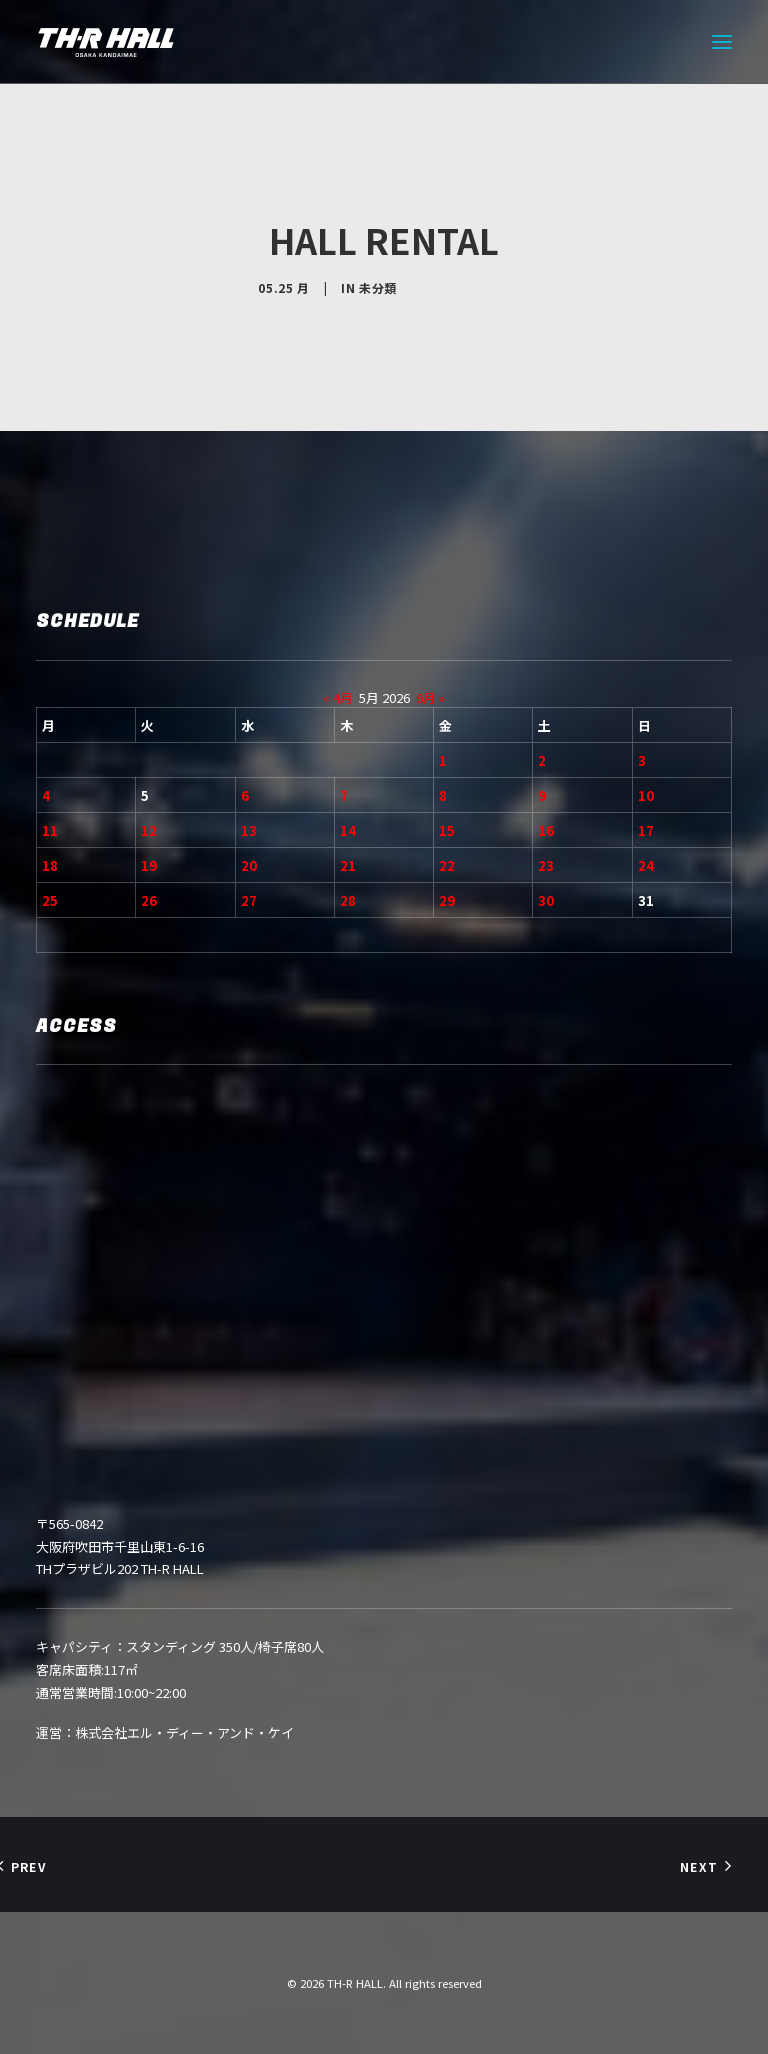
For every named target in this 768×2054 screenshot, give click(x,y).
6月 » (430, 697)
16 (546, 830)
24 (646, 865)
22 (447, 865)
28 (348, 900)
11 (50, 830)
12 (149, 830)
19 (149, 865)
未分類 (378, 287)
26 (149, 900)
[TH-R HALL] (106, 42)
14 (348, 830)
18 (50, 865)
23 (546, 865)
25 (50, 900)
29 (447, 900)
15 (447, 830)
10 (646, 795)
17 (646, 830)
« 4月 (338, 697)
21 (348, 865)
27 (249, 900)
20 (249, 865)
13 (249, 830)
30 (546, 900)
